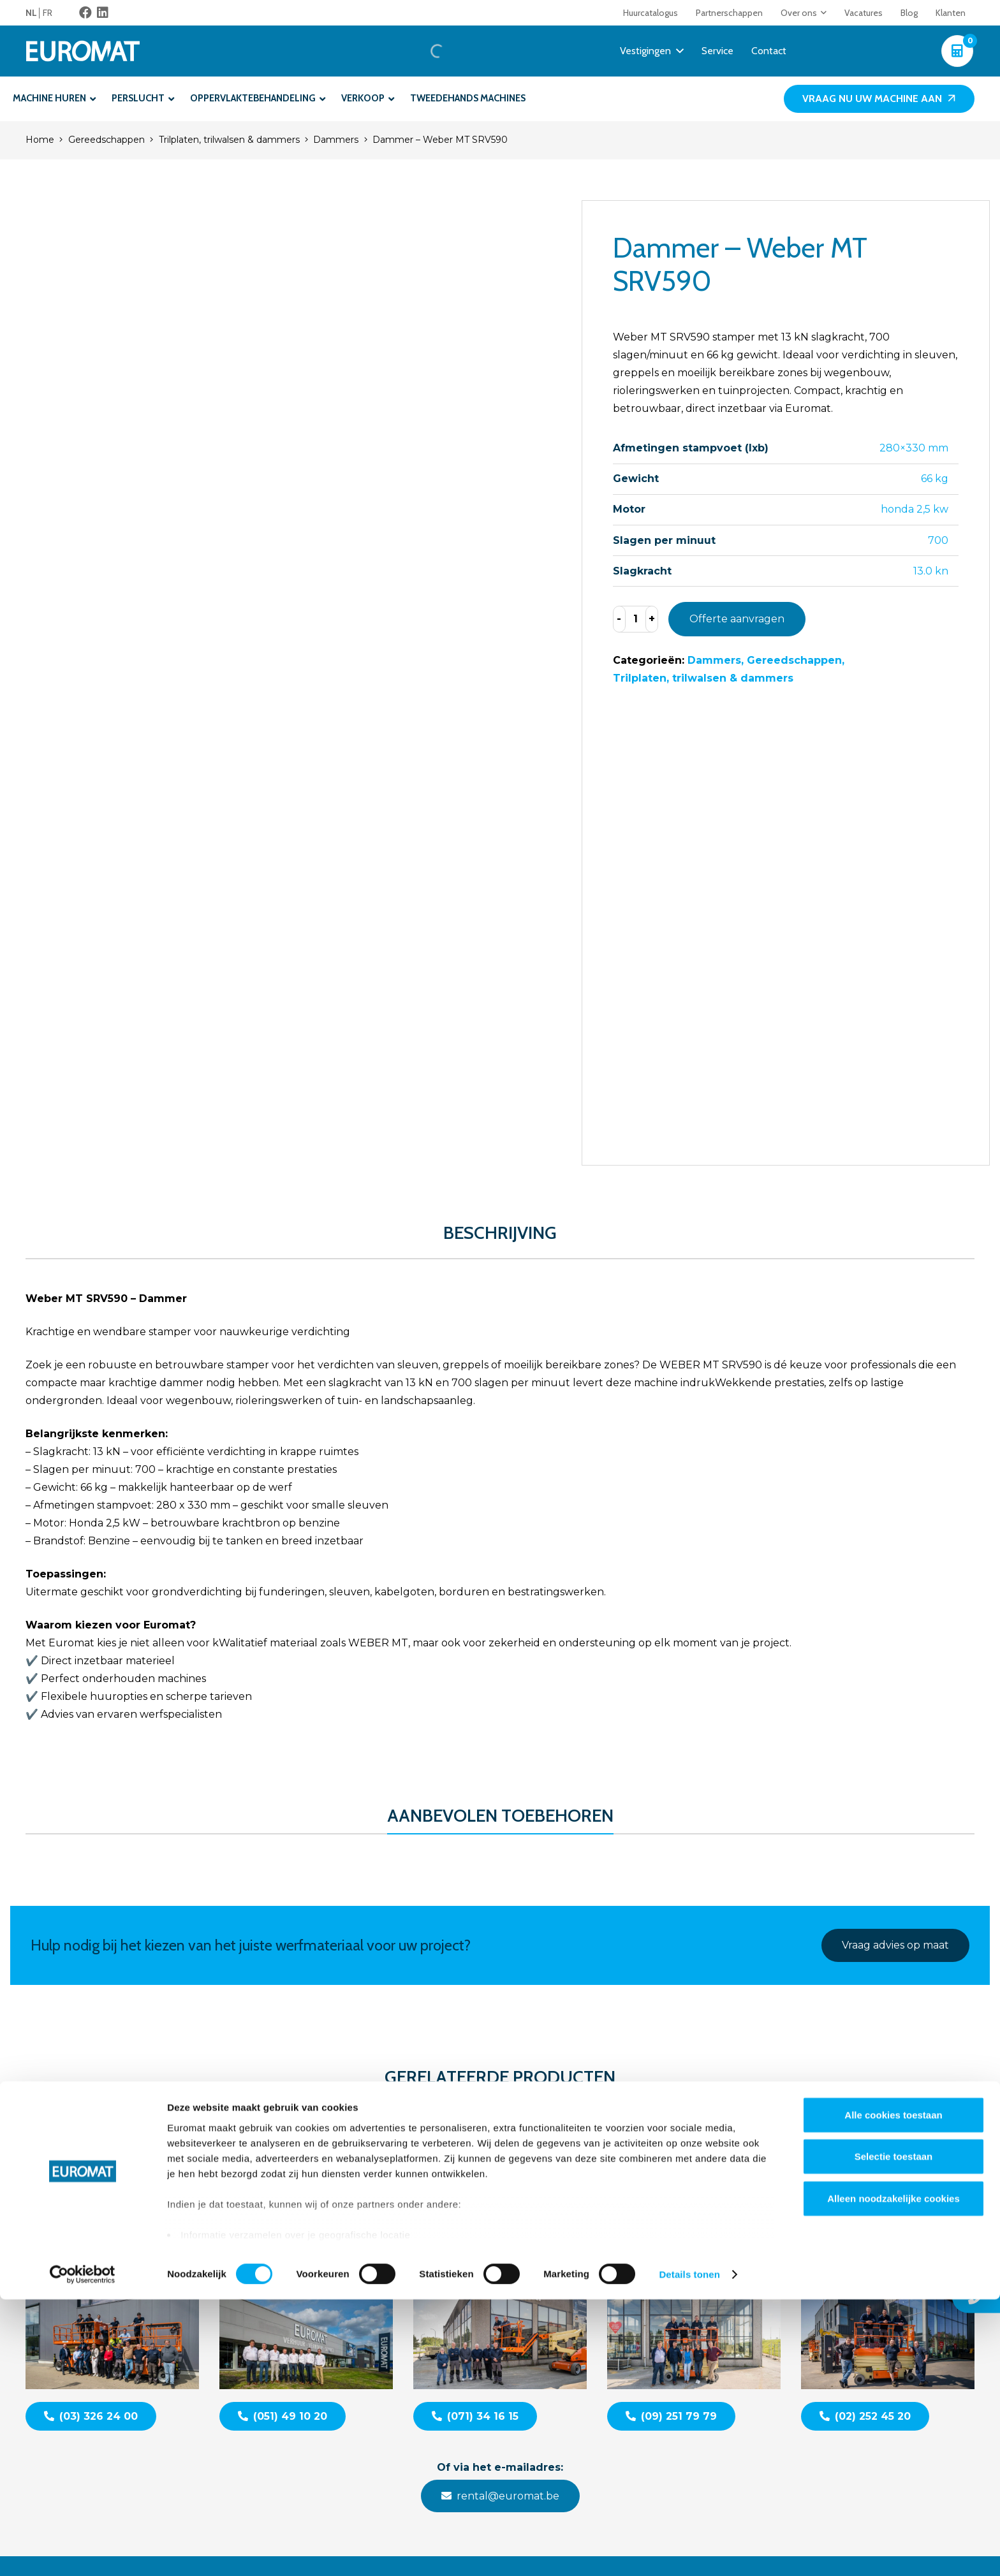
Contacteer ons (794, 2284)
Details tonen (689, 2550)
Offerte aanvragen (736, 619)
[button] (822, 13)
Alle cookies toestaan (893, 2391)
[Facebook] (85, 12)
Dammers (335, 139)
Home (40, 139)
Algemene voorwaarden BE (822, 2350)
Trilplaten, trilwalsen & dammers (229, 139)
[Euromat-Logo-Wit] (93, 51)
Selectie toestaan (894, 2432)
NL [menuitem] (31, 12)
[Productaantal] (635, 619)
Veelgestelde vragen (806, 2317)
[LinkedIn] (102, 12)
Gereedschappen (106, 139)
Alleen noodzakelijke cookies (893, 2475)
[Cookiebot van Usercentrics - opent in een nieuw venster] (82, 2551)
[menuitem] (34, 12)
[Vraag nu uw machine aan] (879, 99)
